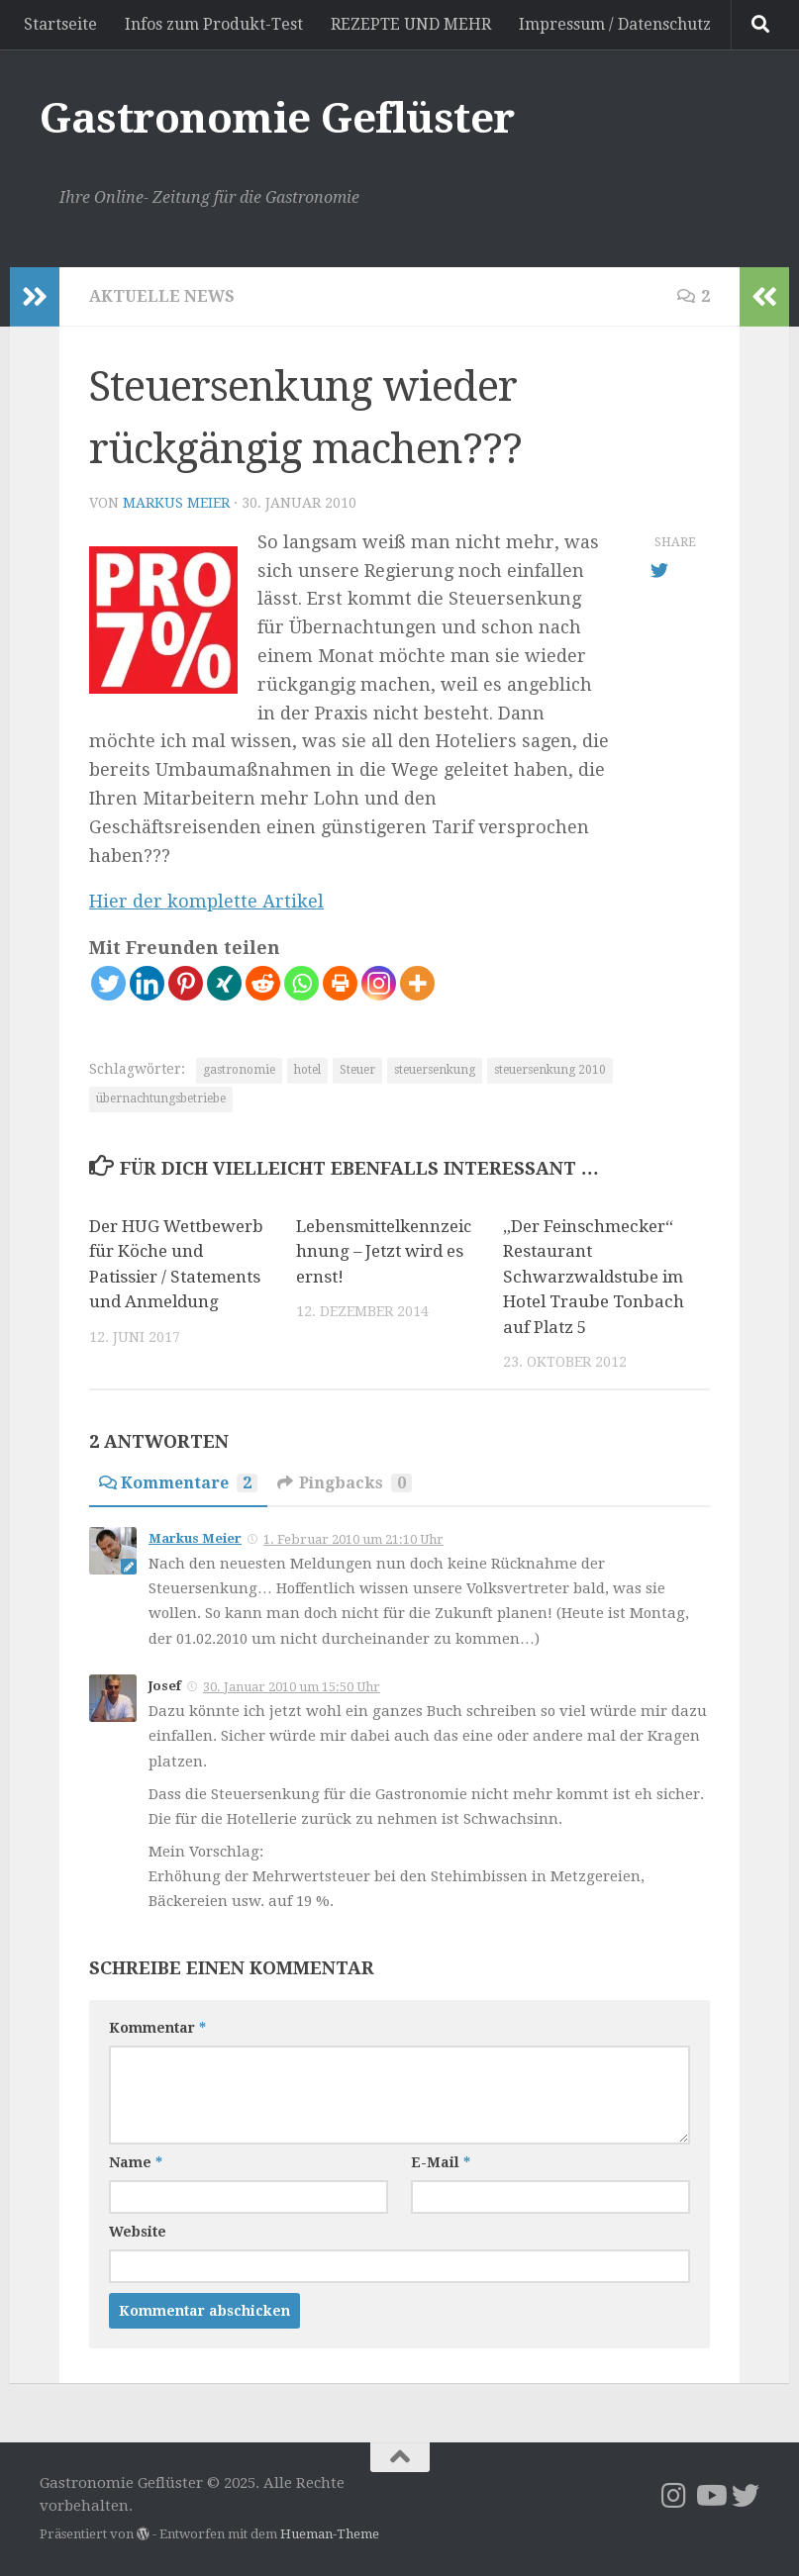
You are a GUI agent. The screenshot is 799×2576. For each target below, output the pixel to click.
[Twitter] (108, 983)
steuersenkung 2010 (550, 1070)
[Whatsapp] (301, 983)
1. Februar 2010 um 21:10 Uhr (353, 1539)
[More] (417, 983)
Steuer (357, 1070)
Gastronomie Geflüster (277, 118)
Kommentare (178, 1483)
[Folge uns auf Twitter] (745, 2496)
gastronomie (239, 1070)
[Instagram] (378, 983)
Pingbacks (344, 1483)
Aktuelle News (161, 296)
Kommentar (157, 2028)
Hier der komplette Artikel (206, 901)
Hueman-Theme (329, 2534)
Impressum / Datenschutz (615, 24)
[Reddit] (263, 983)
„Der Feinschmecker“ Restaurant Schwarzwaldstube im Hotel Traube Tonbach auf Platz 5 (593, 1276)
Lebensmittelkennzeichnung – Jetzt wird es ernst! (384, 1251)
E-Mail (440, 2162)
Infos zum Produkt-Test (214, 24)
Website (137, 2232)
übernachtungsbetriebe (161, 1098)
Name (135, 2162)
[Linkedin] (147, 983)
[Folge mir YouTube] (710, 2496)
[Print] (340, 983)
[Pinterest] (185, 983)
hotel (307, 1070)
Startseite (60, 24)
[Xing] (224, 983)
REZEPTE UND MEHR (411, 24)
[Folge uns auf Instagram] (674, 2496)
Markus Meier (176, 503)
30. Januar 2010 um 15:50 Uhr (291, 1686)
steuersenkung (434, 1070)
